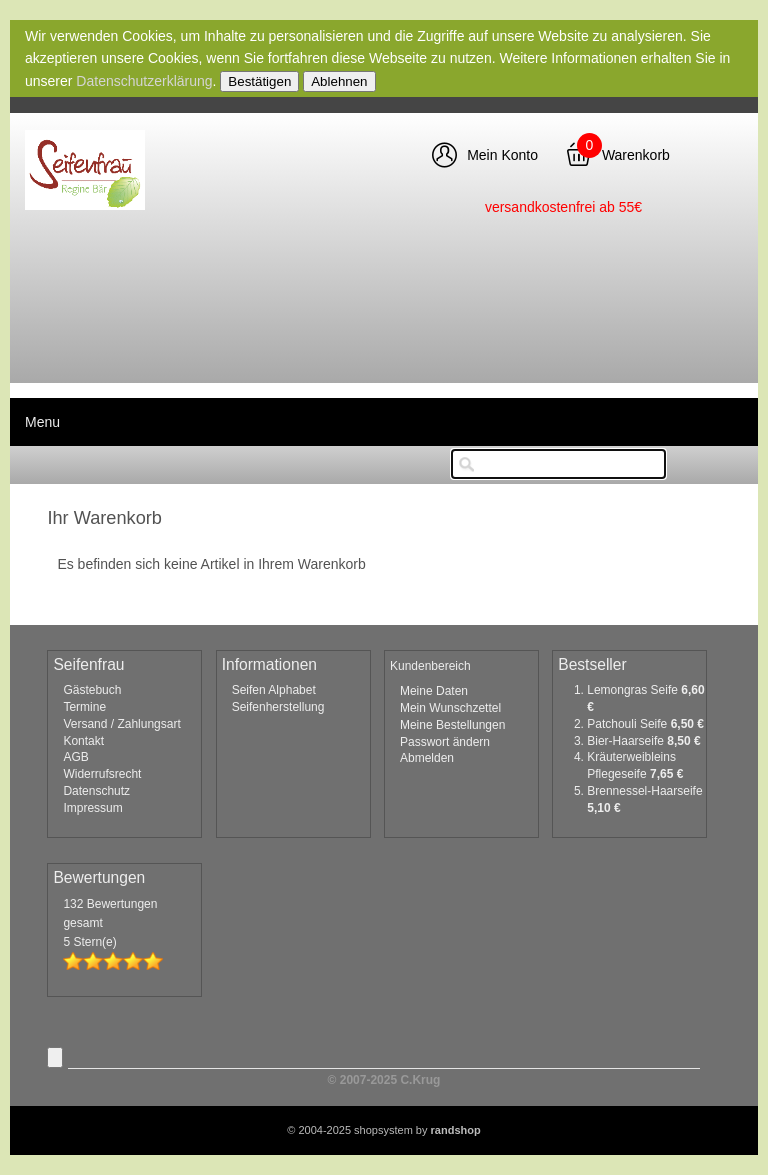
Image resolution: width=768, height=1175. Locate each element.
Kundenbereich (430, 666)
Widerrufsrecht (102, 774)
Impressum (92, 808)
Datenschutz (96, 791)
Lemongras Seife (634, 690)
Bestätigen (259, 81)
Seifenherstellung (278, 707)
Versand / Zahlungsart (121, 724)
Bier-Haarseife (627, 741)
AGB (75, 757)
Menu (42, 422)
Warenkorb (636, 155)
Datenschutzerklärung (144, 81)
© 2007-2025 (384, 1080)
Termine (84, 707)
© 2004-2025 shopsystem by (383, 1130)
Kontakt (83, 741)
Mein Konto (502, 155)
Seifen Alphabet (274, 690)
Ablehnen (339, 81)
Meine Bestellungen (452, 725)
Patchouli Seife (628, 724)
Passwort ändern (445, 742)
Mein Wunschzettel (450, 708)
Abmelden (427, 758)
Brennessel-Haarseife (644, 791)
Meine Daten (434, 691)
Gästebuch (92, 690)
